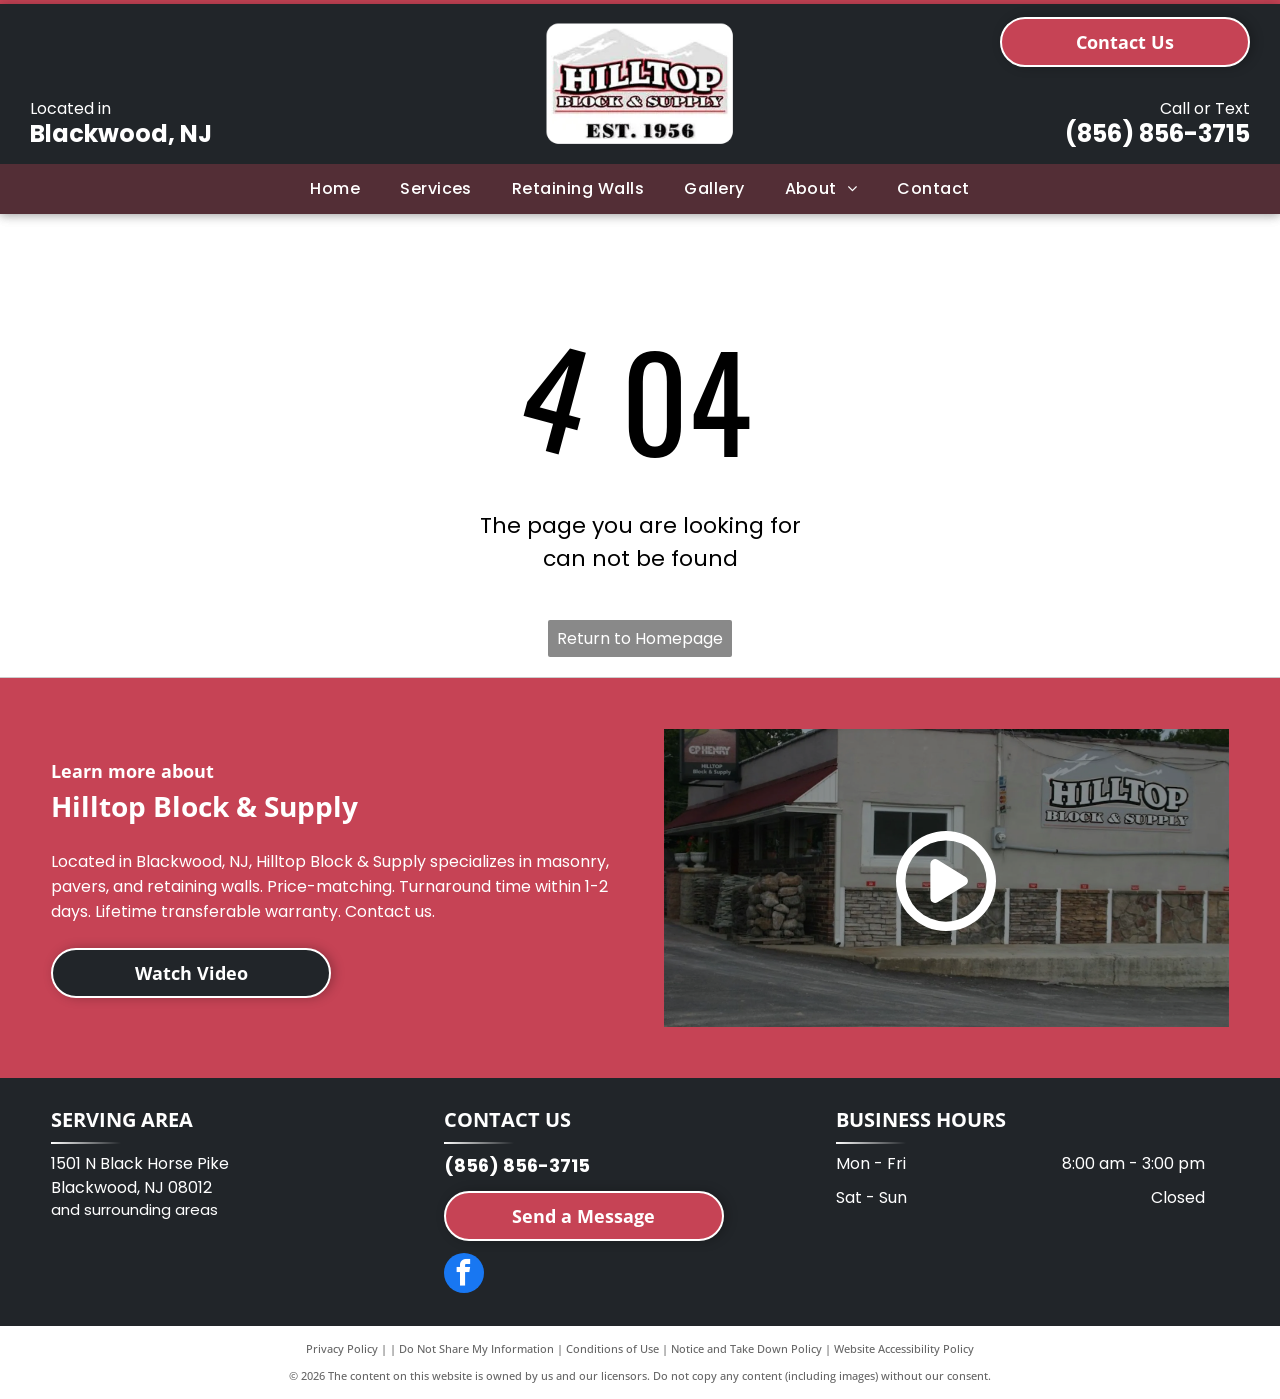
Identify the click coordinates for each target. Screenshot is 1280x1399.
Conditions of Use (612, 1348)
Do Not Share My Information (476, 1348)
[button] (436, 189)
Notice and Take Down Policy (746, 1348)
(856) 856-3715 (1157, 133)
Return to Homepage (640, 638)
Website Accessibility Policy (904, 1348)
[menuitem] (335, 189)
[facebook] (464, 1275)
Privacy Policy (342, 1348)
